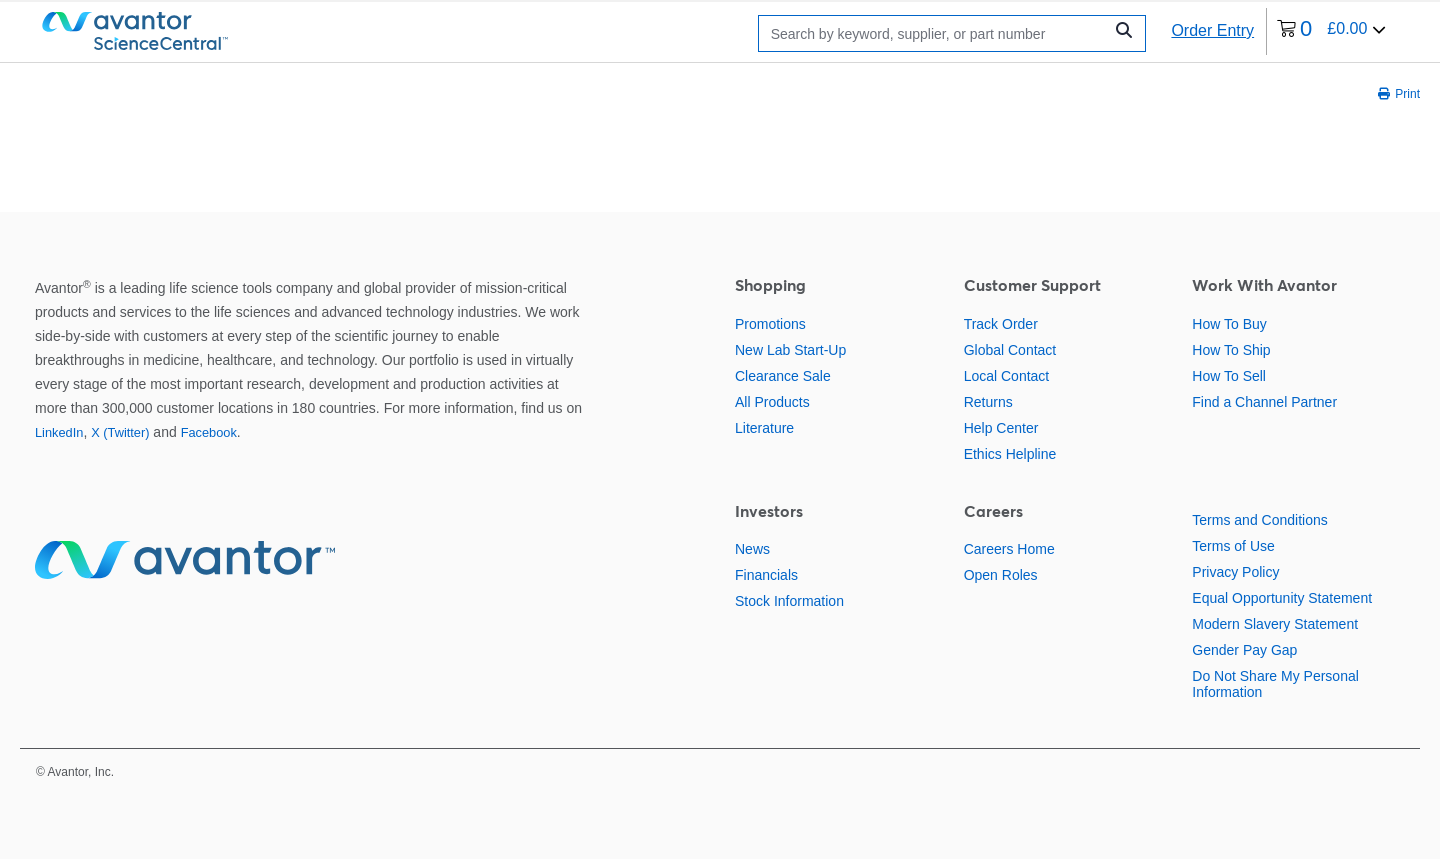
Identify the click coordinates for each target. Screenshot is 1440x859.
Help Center (1001, 428)
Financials (766, 575)
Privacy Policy (1235, 572)
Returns (988, 402)
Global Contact (1010, 350)
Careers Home (1009, 549)
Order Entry (1212, 30)
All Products (772, 402)
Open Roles (1001, 575)
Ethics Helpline (1010, 454)
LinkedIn (59, 432)
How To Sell (1229, 376)
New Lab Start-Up (790, 350)
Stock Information (789, 601)
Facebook (209, 432)
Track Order (1001, 324)
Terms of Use (1233, 546)
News (752, 549)
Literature (764, 428)
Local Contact (1007, 376)
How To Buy (1229, 324)
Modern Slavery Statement (1275, 624)
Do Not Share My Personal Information (1275, 684)
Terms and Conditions (1259, 520)
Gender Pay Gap (1244, 650)
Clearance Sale (783, 376)
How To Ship (1231, 350)
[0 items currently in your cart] (1331, 31)
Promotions (770, 324)
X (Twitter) (120, 432)
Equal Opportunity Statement (1282, 598)
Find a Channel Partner (1264, 402)
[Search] (935, 33)
